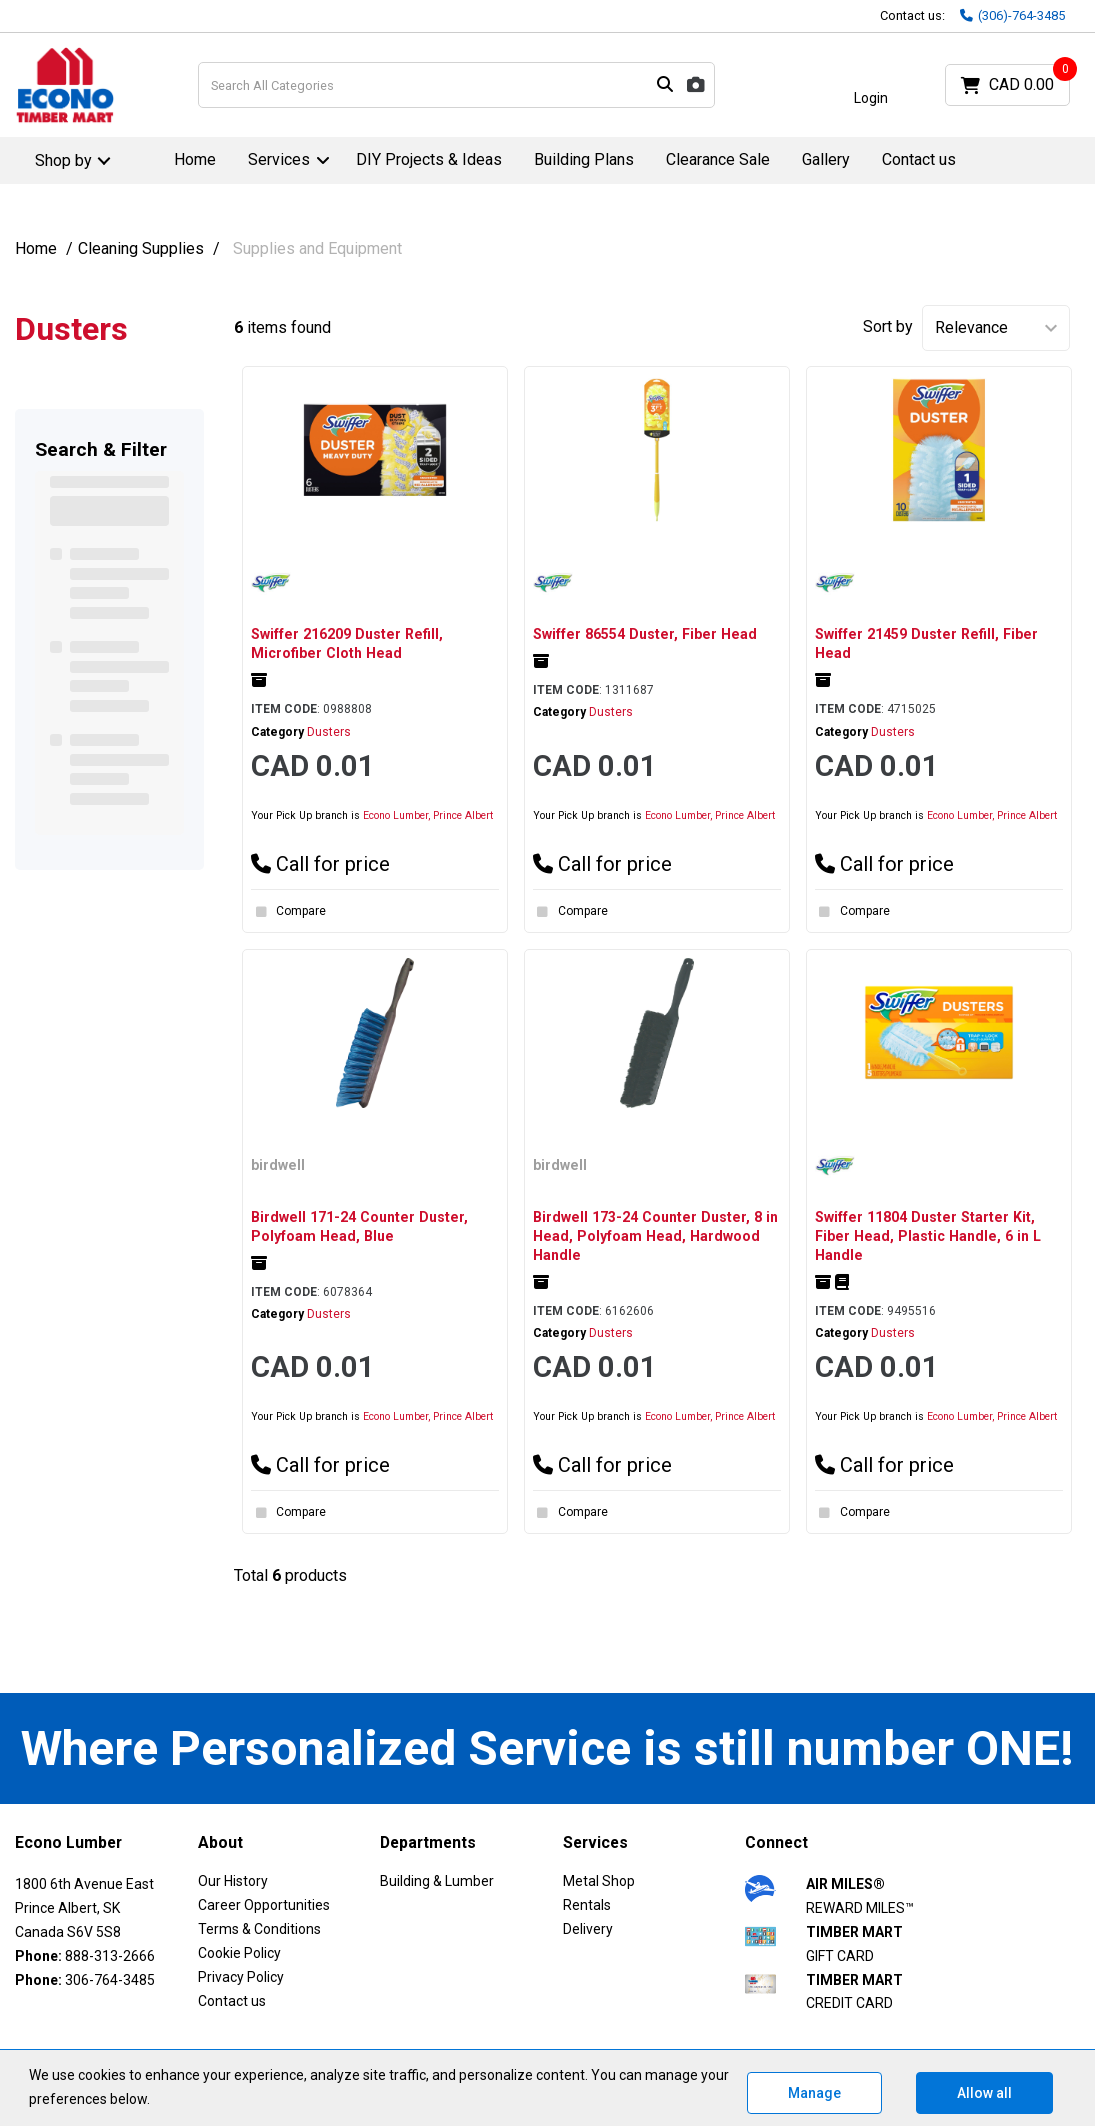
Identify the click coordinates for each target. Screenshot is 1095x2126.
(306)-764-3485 (1012, 15)
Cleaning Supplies (141, 248)
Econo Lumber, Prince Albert (428, 815)
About (220, 1843)
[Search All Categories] (457, 85)
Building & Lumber (437, 1881)
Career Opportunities (264, 1905)
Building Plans (584, 159)
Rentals (587, 1905)
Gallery (826, 159)
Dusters (329, 732)
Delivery (588, 1929)
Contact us (919, 159)
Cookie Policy (239, 1953)
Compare (288, 912)
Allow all (984, 2093)
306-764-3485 (110, 1980)
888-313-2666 (110, 1956)
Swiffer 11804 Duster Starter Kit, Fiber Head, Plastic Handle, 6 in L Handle (928, 1236)
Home (195, 159)
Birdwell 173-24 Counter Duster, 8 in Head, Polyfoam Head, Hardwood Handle (655, 1236)
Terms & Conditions (259, 1929)
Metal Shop (599, 1881)
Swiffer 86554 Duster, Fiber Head (645, 634)
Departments (428, 1843)
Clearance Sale (718, 159)
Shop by (63, 160)
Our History (233, 1881)
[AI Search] (696, 85)
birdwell (278, 1165)
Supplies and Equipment (317, 248)
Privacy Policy (241, 1977)
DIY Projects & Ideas (429, 159)
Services (279, 159)
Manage (814, 2093)
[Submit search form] (665, 85)
